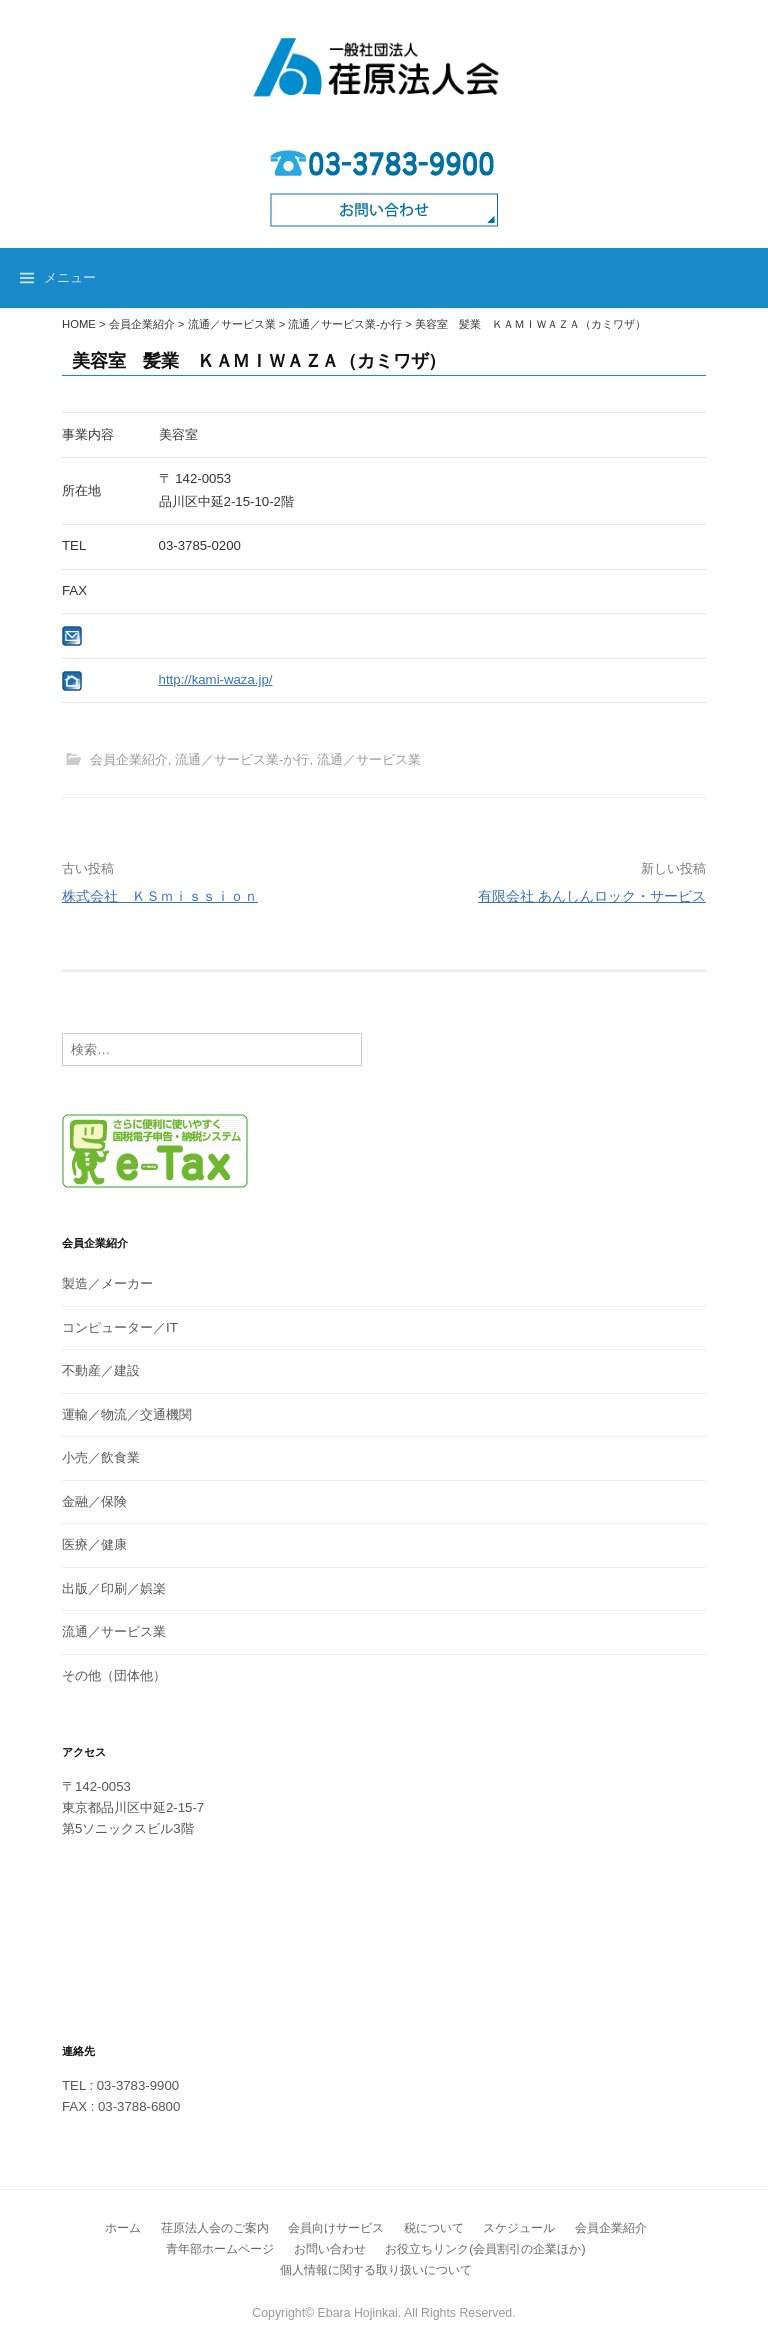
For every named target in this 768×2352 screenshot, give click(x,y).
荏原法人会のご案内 (215, 2228)
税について (434, 2228)
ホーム (123, 2228)
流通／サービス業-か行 (242, 759)
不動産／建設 (101, 1370)
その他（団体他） (114, 1675)
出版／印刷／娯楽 (114, 1588)
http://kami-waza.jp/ (216, 679)
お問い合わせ (330, 2249)
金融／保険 (94, 1501)
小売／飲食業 (101, 1457)
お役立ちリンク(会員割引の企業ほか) (485, 2249)
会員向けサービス (336, 2228)
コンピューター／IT (120, 1327)
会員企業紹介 (129, 759)
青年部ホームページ (220, 2249)
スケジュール (519, 2228)
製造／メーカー (107, 1283)
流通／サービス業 (369, 759)
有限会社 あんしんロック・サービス (592, 896)
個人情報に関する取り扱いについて (376, 2270)
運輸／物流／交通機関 (127, 1414)
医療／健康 (94, 1544)
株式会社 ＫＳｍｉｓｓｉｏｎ (160, 896)
